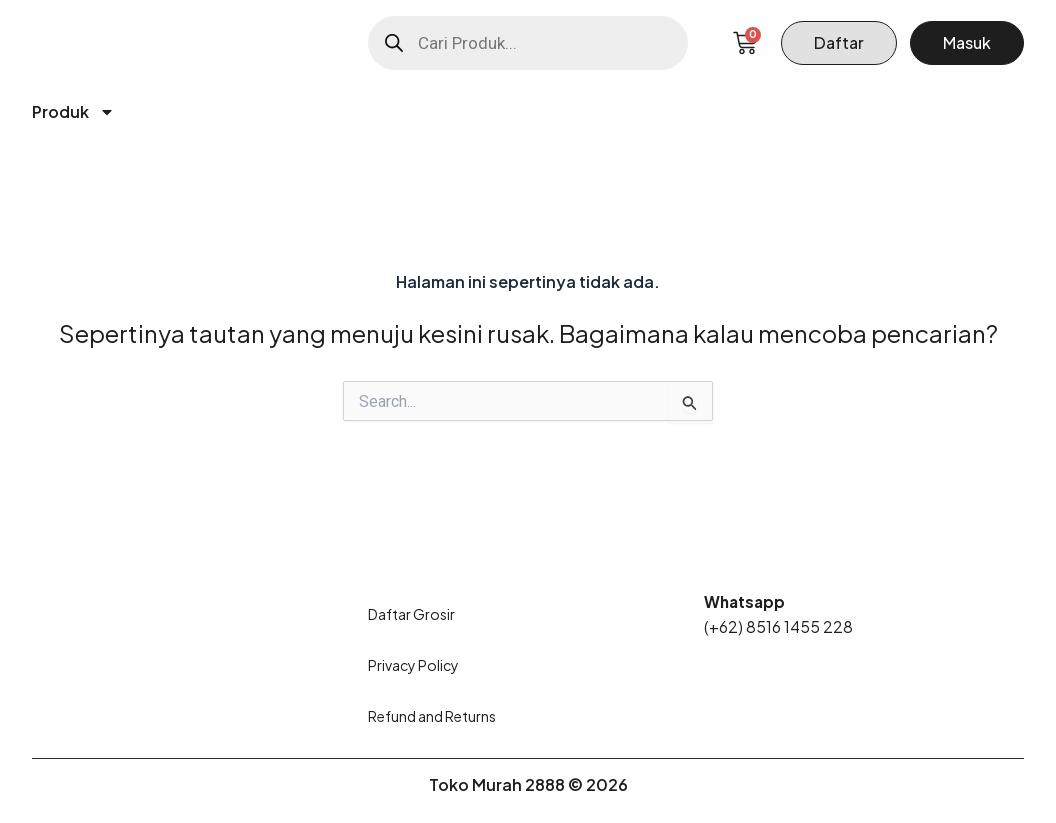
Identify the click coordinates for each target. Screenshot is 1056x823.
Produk (73, 112)
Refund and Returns (434, 716)
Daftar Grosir (412, 612)
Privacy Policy (414, 664)
